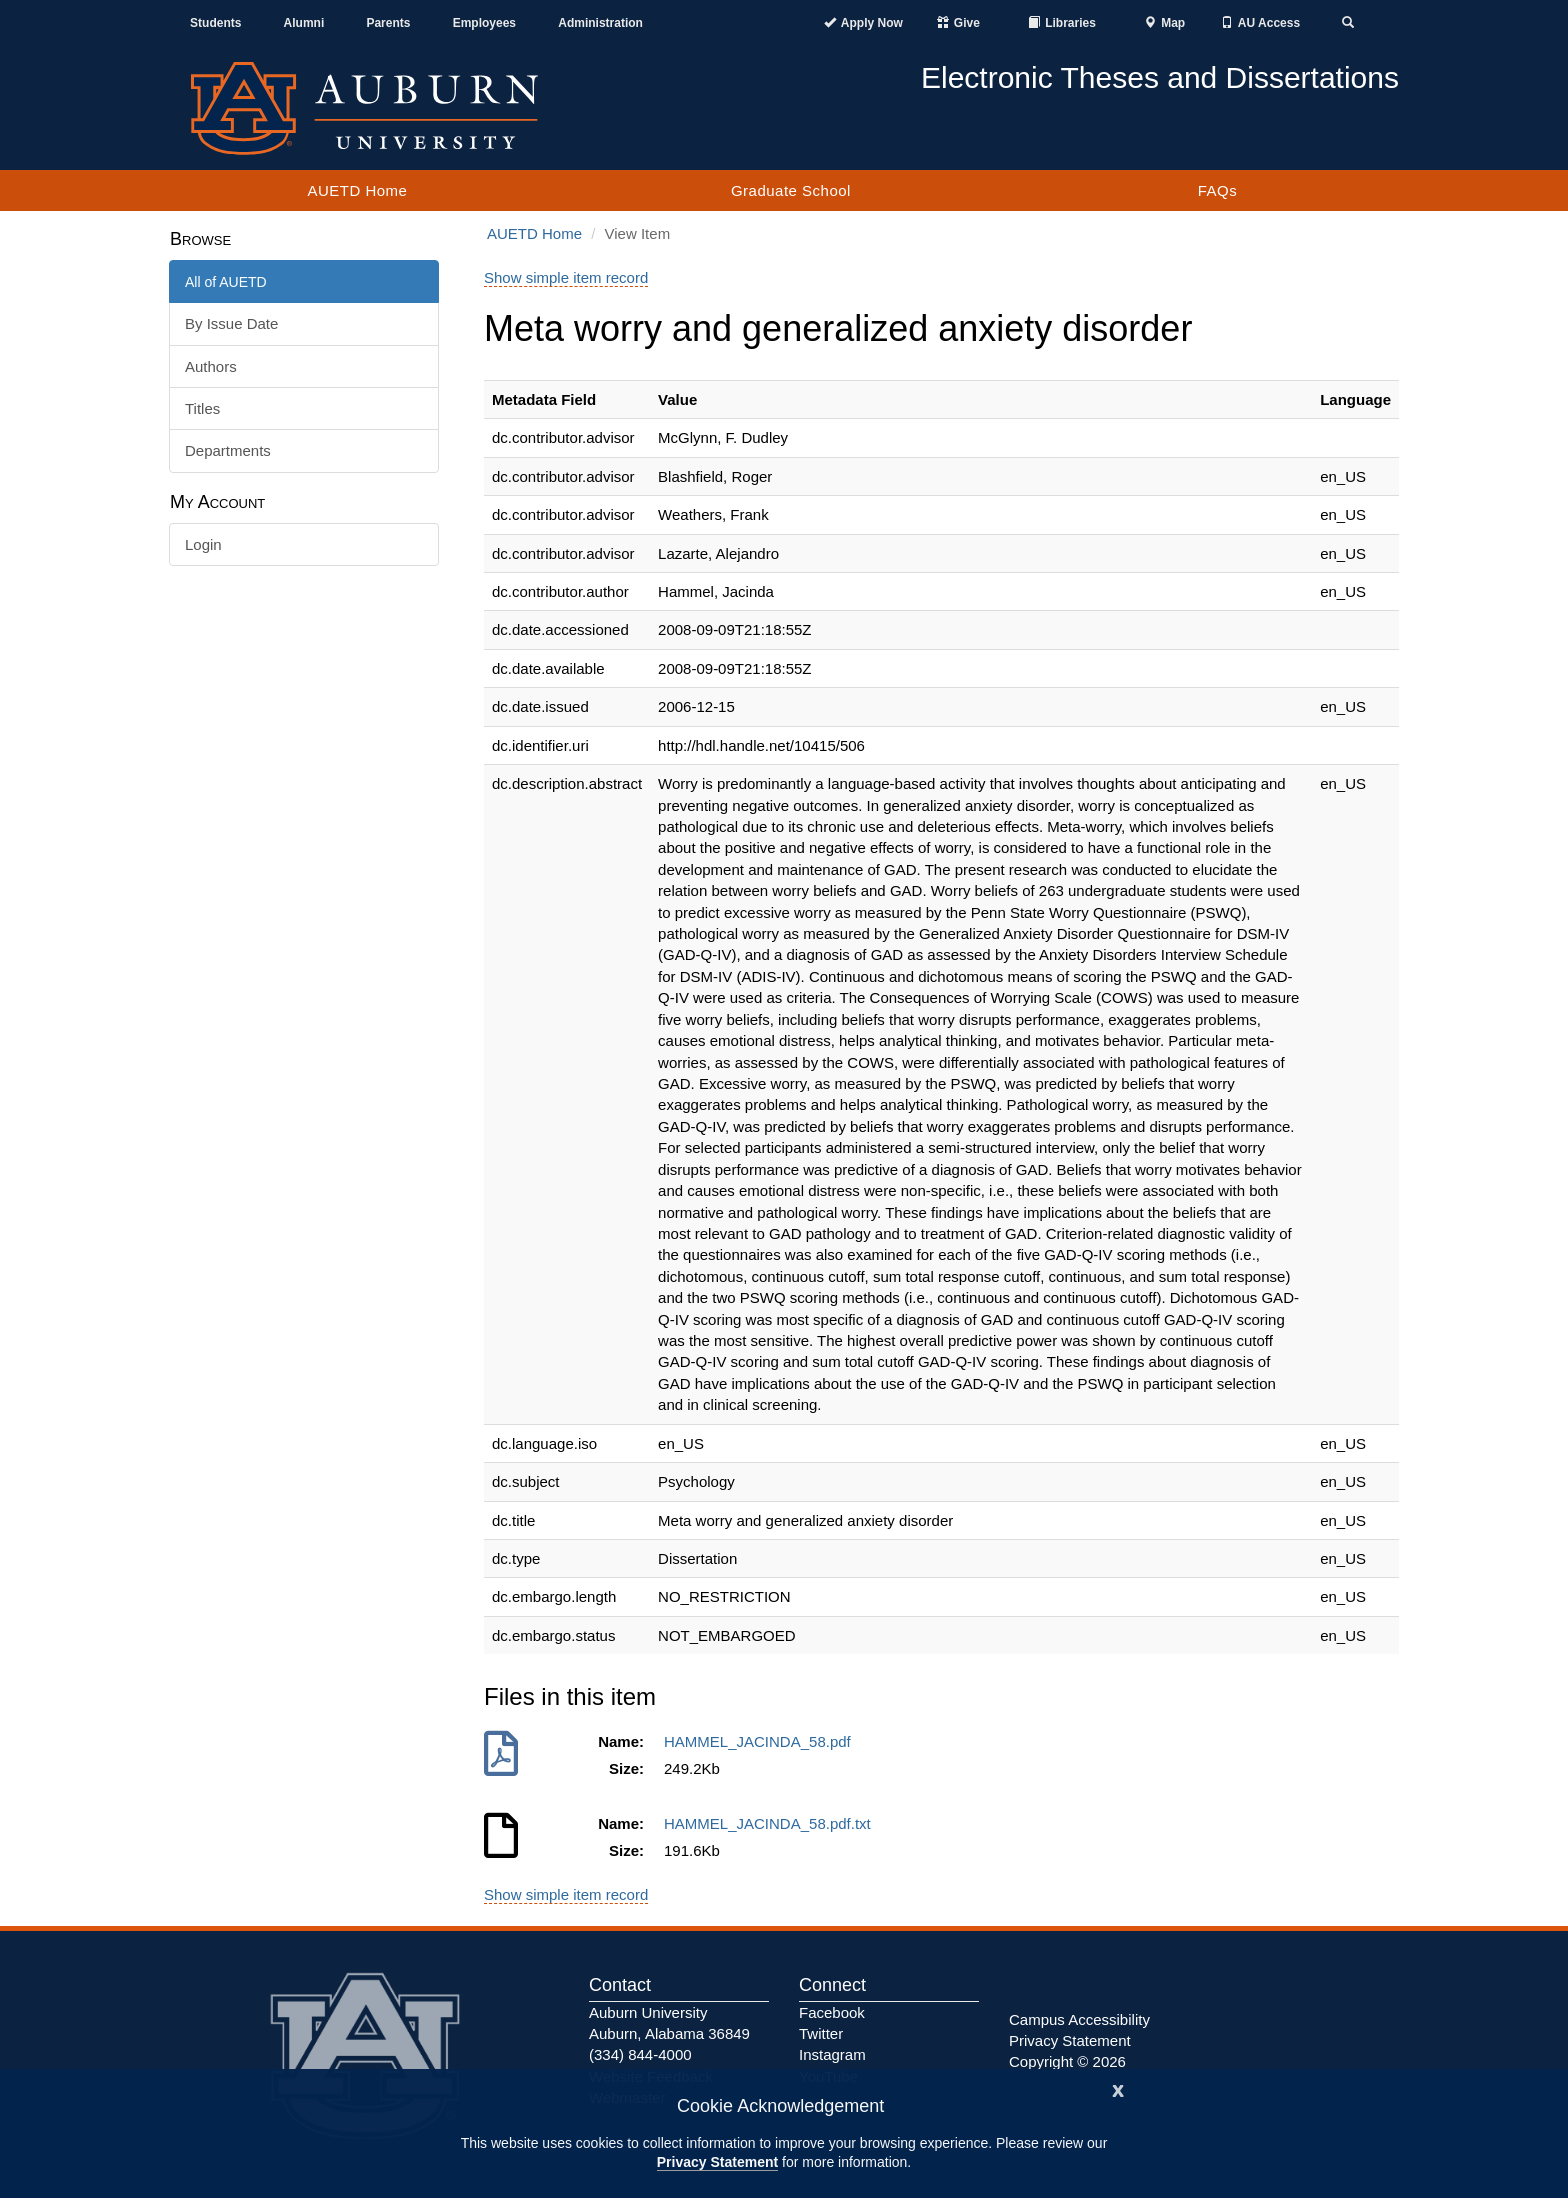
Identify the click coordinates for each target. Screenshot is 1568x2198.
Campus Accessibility (1079, 2019)
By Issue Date (231, 323)
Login (203, 544)
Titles (202, 408)
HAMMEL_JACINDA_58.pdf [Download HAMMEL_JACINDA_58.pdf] (761, 1741)
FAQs (1218, 190)
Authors (211, 366)
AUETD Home (357, 190)
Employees (484, 23)
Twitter (821, 2033)
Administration (600, 23)
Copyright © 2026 (1067, 2061)
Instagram (832, 2054)
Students (215, 23)
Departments (228, 450)
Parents (388, 23)
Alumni (304, 23)
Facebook (832, 2012)
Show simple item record (566, 277)
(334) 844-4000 (640, 2054)
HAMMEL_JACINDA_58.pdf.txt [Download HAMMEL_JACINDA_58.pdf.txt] (771, 1823)
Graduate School (791, 190)
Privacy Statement (717, 2162)
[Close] (1118, 2088)
